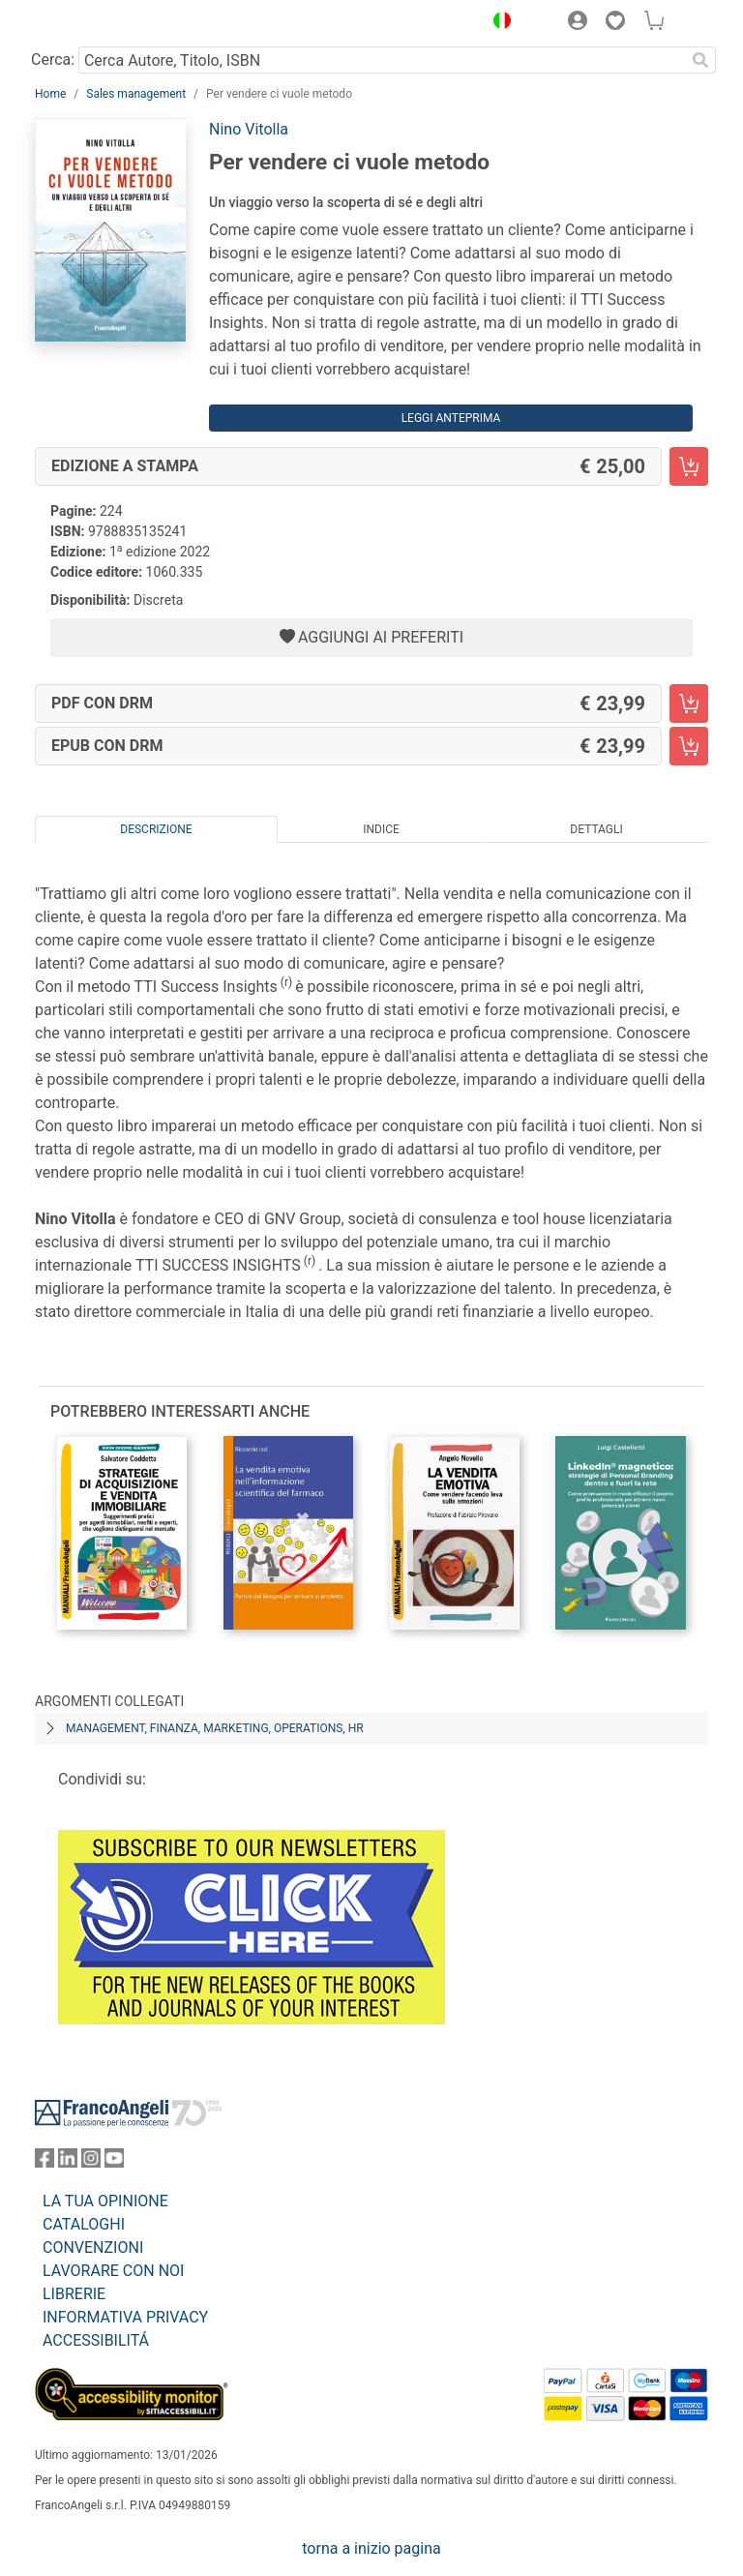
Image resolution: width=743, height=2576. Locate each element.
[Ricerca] (700, 60)
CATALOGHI (84, 2224)
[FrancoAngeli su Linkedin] (67, 2162)
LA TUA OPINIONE (105, 2201)
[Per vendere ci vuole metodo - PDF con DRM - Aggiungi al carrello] (688, 703)
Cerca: (52, 59)
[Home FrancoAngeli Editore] (100, 23)
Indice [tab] (381, 829)
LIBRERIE (74, 2294)
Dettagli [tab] (596, 829)
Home (50, 94)
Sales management (136, 94)
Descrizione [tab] (156, 829)
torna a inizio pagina (371, 2548)
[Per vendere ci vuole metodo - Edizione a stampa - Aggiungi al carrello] (688, 466)
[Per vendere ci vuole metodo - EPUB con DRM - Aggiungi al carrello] (688, 746)
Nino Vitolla (248, 129)
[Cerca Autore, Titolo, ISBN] (381, 60)
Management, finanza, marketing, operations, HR (215, 1728)
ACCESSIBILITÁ (96, 2340)
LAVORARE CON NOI (113, 2270)
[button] (497, 23)
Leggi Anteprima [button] (451, 418)
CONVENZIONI (93, 2247)
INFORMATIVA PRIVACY (125, 2317)
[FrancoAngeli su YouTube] (114, 2162)
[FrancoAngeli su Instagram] (91, 2162)
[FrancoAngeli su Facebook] (44, 2162)
